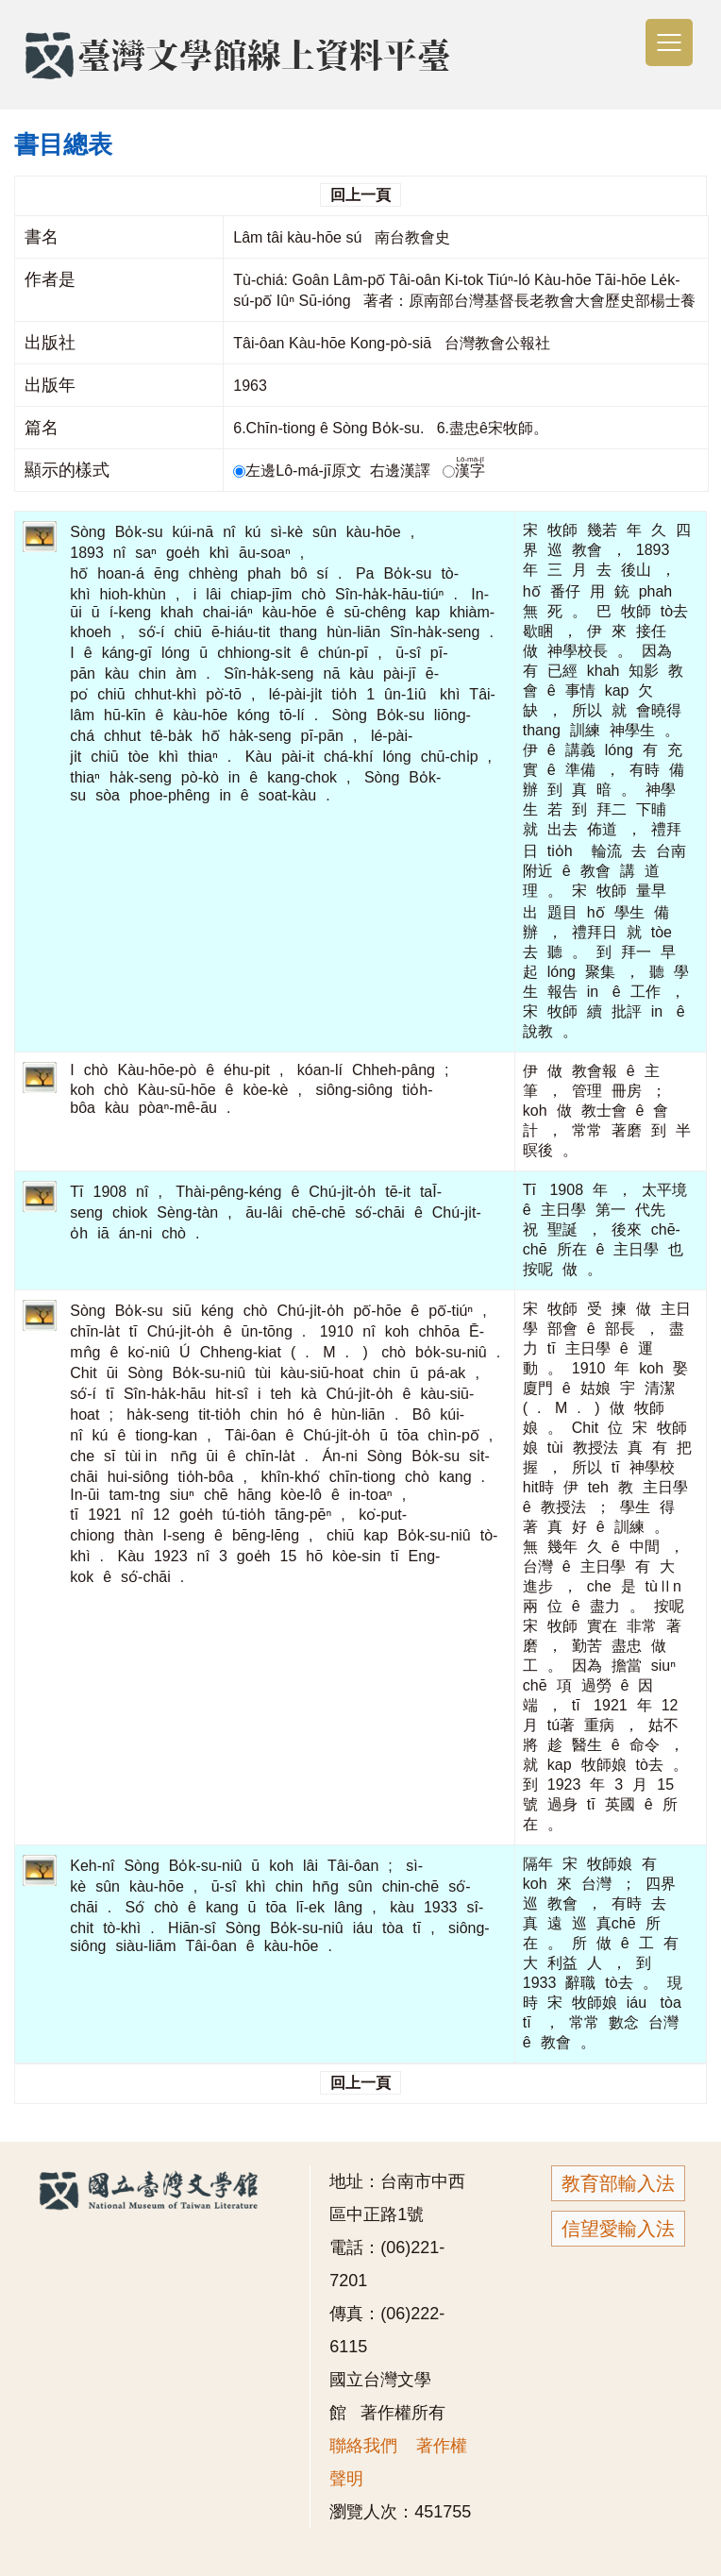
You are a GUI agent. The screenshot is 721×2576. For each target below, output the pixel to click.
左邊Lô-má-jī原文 (299, 471)
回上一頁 (360, 195)
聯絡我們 (363, 2445)
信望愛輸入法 (618, 2228)
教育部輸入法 (618, 2183)
